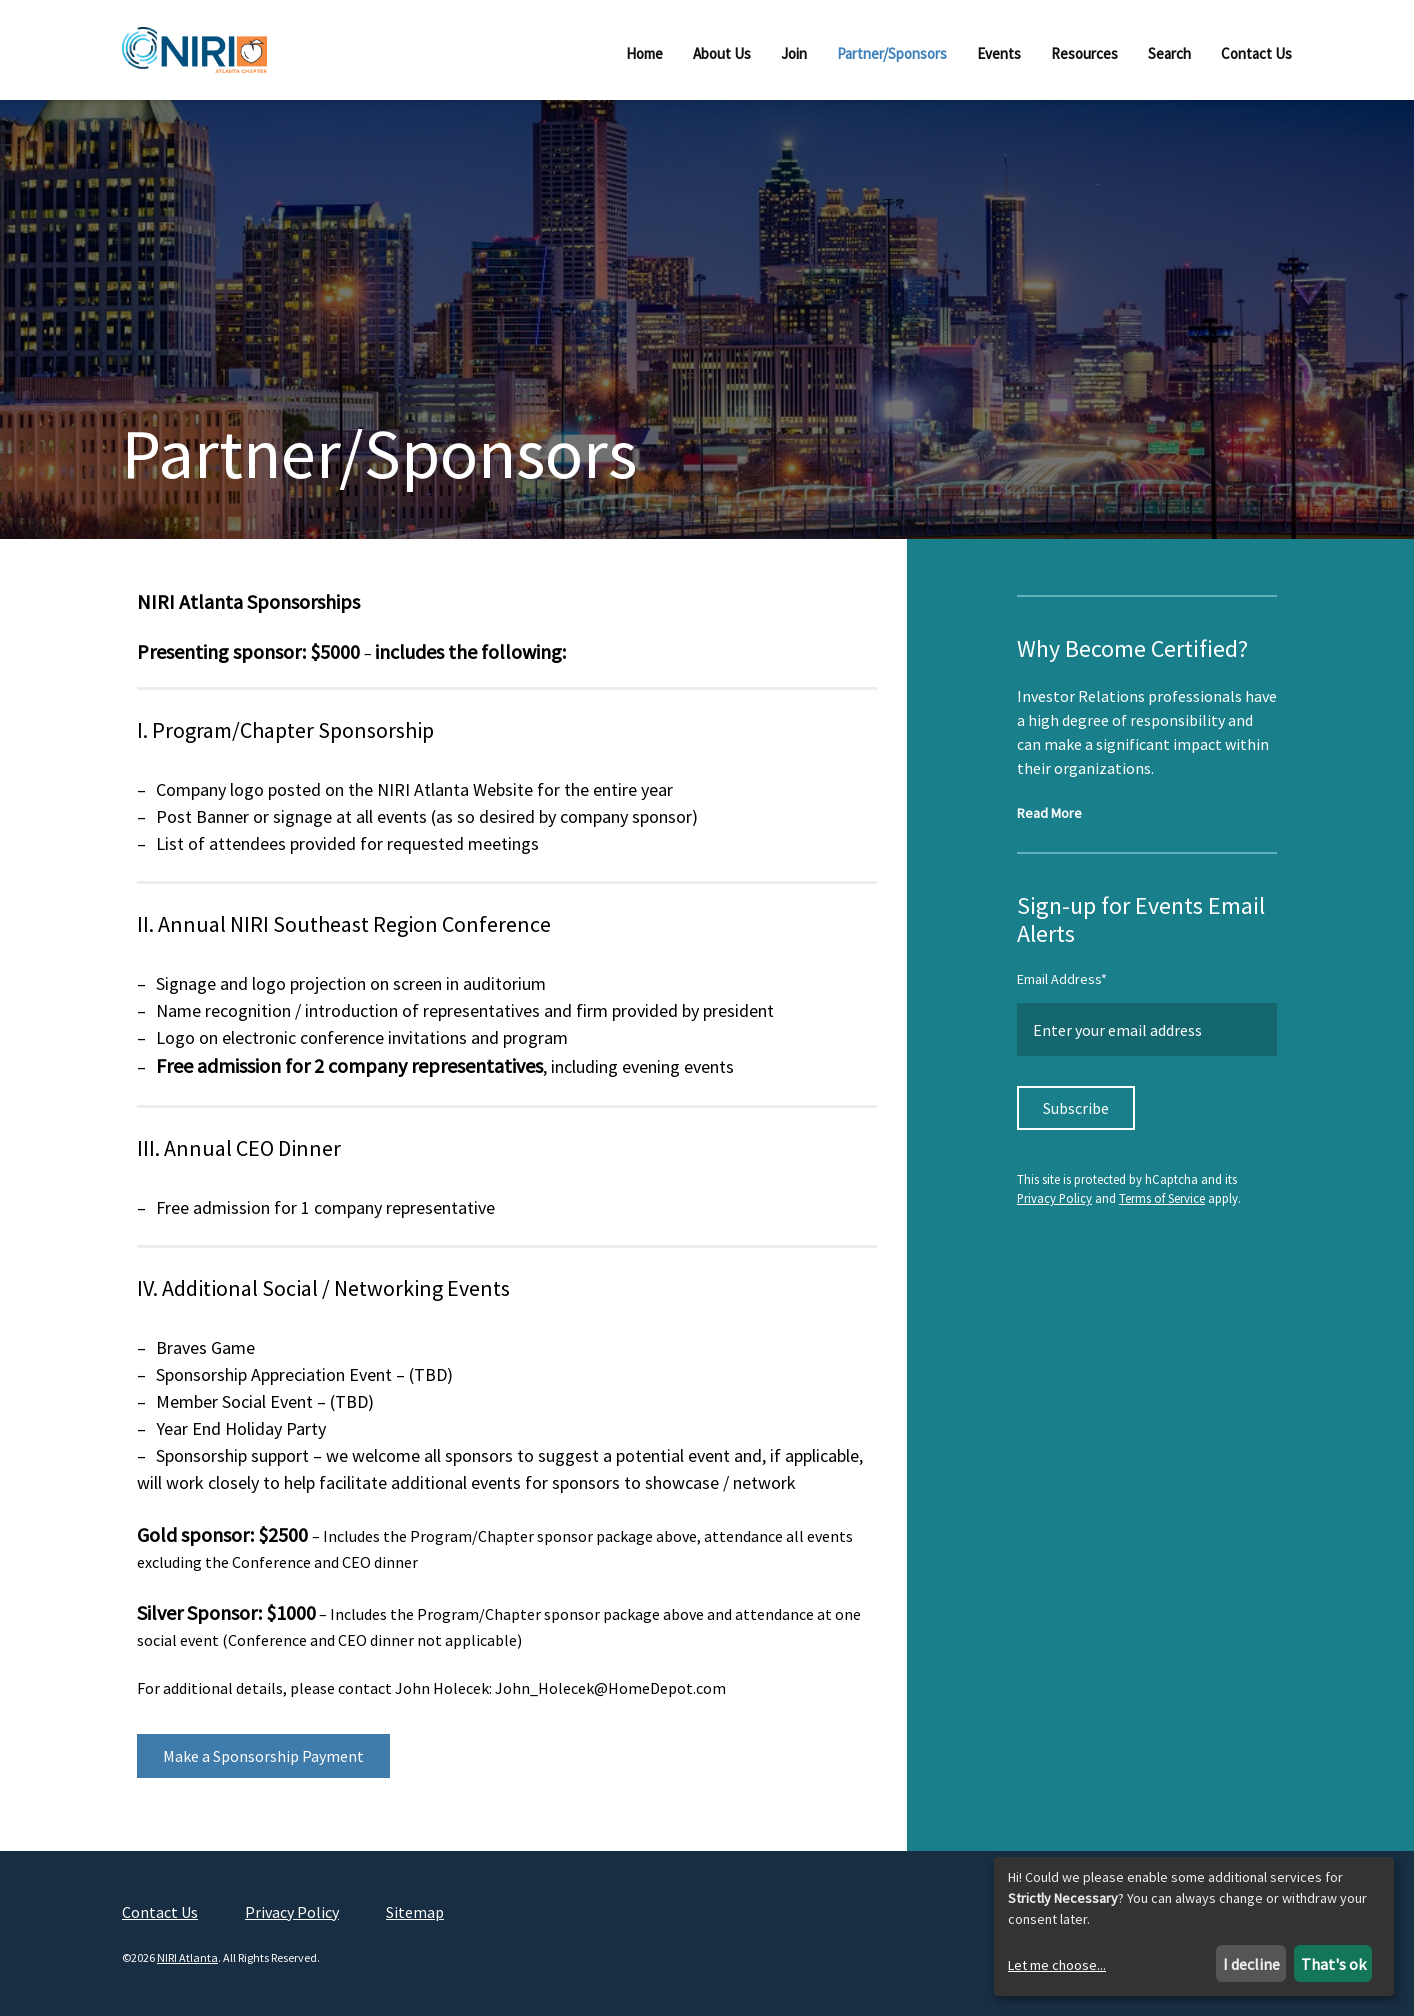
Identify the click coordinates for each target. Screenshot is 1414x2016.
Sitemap (415, 1923)
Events (999, 53)
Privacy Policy (1054, 1210)
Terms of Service (1162, 1210)
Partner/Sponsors (892, 53)
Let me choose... (1057, 1965)
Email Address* (1062, 990)
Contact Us (1256, 53)
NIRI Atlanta (187, 1969)
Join (794, 53)
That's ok (1333, 1964)
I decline (1251, 1964)
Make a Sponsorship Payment (263, 1767)
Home (644, 53)
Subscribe (1076, 1119)
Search (1169, 53)
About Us (722, 53)
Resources (1084, 53)
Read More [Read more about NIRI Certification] (1049, 824)
